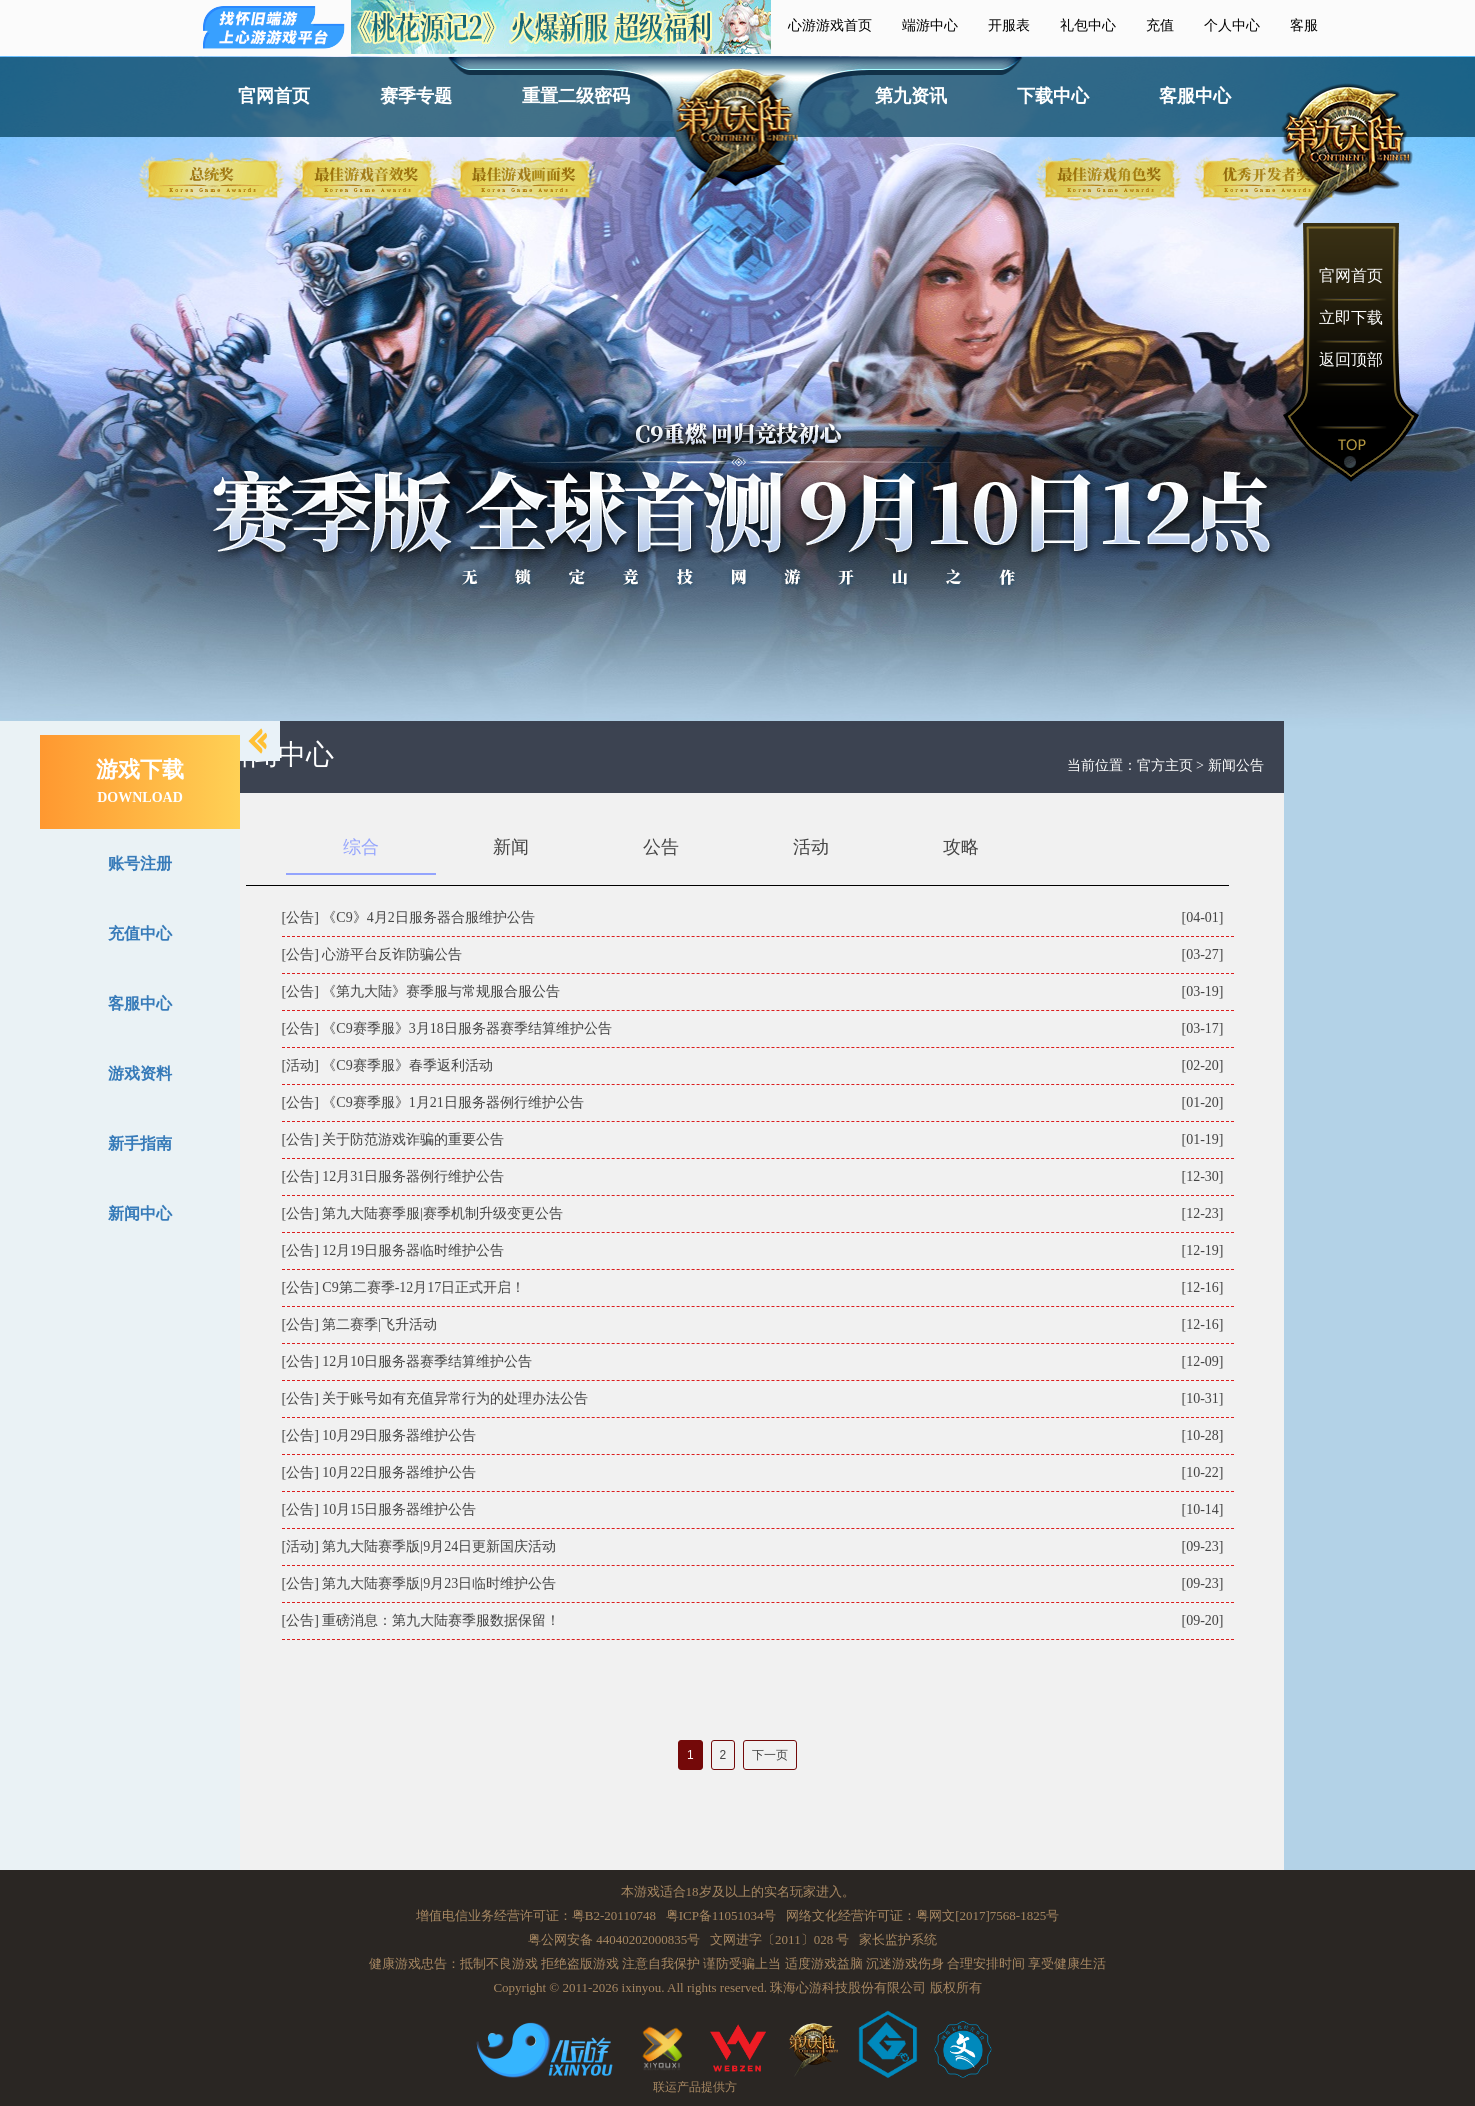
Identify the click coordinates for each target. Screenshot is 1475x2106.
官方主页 (1165, 765)
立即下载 (1351, 317)
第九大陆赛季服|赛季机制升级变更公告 (442, 1213)
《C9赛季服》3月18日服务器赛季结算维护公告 (466, 1028)
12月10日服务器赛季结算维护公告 (427, 1361)
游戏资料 (140, 1073)
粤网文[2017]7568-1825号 (987, 1915)
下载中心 (1053, 96)
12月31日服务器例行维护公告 (413, 1176)
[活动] (300, 1065)
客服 (1304, 25)
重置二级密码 (576, 96)
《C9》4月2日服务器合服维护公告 (428, 917)
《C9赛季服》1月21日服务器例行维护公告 (452, 1102)
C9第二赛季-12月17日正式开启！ (423, 1287)
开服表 (1009, 25)
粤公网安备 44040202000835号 (614, 1939)
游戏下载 (140, 781)
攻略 (961, 847)
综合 (361, 847)
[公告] (300, 917)
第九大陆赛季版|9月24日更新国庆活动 (439, 1546)
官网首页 (274, 96)
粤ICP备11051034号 (721, 1915)
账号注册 (140, 863)
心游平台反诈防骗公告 (392, 954)
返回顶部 (1351, 359)
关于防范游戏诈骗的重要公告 (413, 1139)
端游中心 (930, 25)
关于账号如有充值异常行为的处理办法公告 (455, 1398)
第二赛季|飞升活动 (379, 1324)
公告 (661, 847)
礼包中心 (1088, 25)
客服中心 (1195, 96)
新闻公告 (1236, 765)
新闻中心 (140, 1213)
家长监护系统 (898, 1939)
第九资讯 (911, 96)
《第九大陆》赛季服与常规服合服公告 (441, 991)
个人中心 (1232, 25)
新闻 (511, 847)
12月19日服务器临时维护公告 (413, 1250)
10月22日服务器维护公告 (399, 1472)
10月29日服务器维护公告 (399, 1435)
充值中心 (140, 933)
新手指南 (140, 1143)
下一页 (770, 1755)
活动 (811, 847)
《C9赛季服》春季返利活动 (407, 1065)
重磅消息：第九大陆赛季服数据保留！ (441, 1620)
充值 (1160, 25)
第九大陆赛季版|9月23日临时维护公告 (439, 1583)
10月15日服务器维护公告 (399, 1509)
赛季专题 (416, 96)
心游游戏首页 (830, 25)
